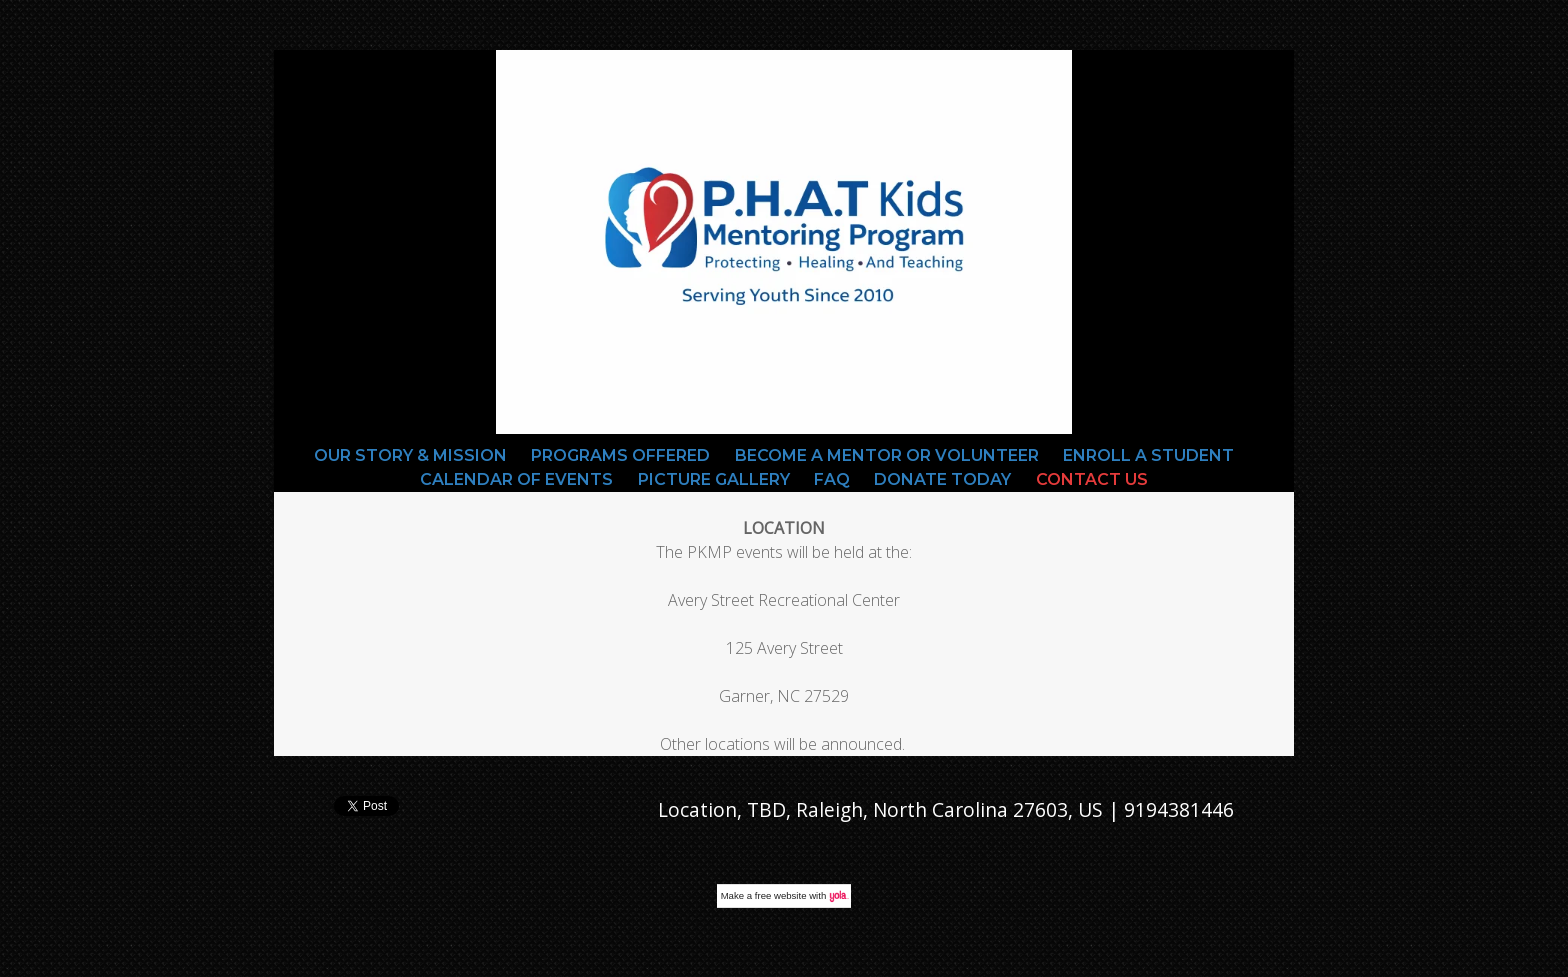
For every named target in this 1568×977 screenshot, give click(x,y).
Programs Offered (620, 455)
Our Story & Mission (410, 455)
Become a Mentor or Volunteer (887, 455)
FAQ (832, 479)
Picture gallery (714, 479)
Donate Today (942, 479)
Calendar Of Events (516, 479)
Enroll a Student (1148, 455)
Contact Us (1092, 479)
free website (781, 895)
